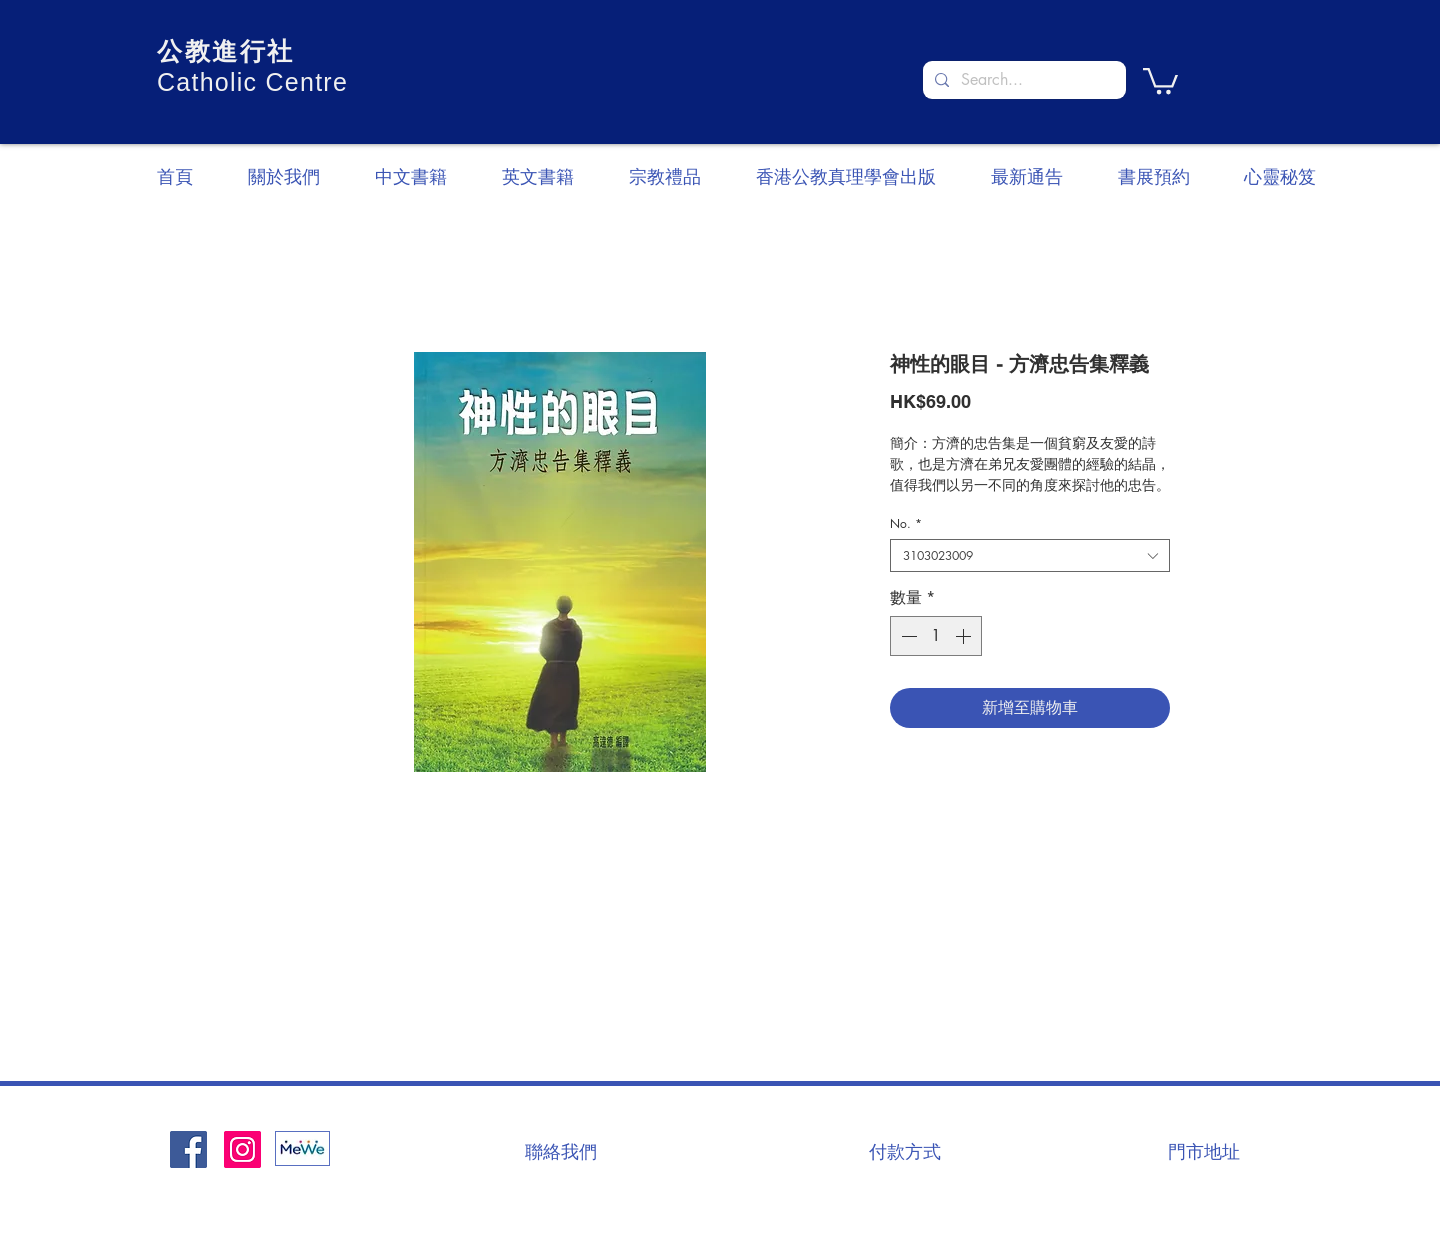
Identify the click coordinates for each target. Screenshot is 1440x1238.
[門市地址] (1204, 1151)
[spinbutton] (936, 636)
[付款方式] (905, 1151)
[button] (1160, 79)
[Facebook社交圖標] (188, 1149)
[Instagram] (242, 1149)
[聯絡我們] (561, 1151)
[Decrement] (907, 636)
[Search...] (1022, 80)
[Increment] (965, 636)
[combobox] (1030, 555)
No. (906, 523)
